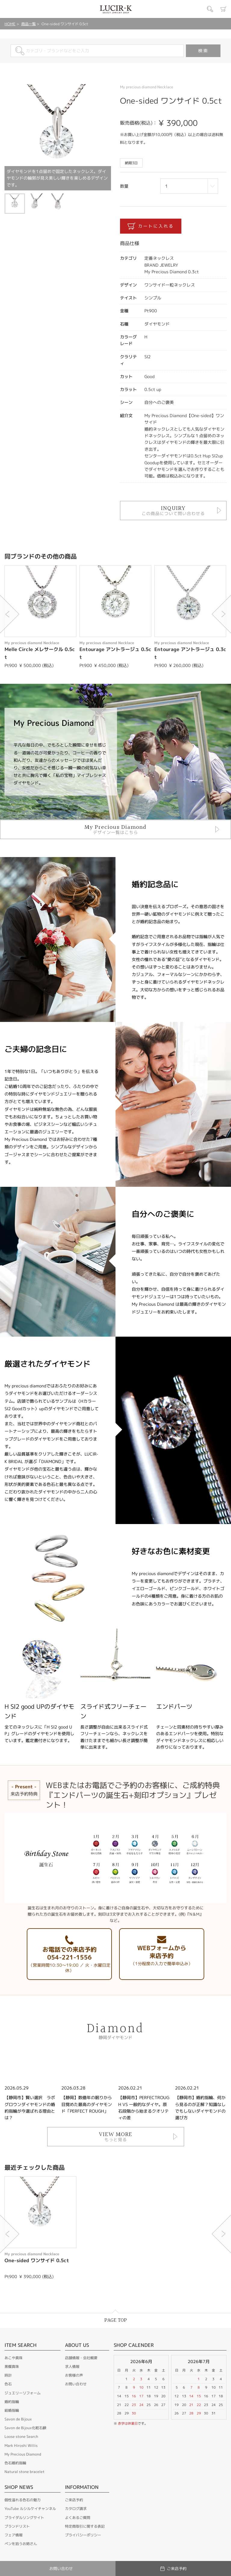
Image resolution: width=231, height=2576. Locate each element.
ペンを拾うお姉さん (21, 2543)
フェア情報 (14, 2535)
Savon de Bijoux (18, 2419)
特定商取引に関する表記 (85, 2526)
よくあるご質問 (77, 2517)
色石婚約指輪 (15, 2462)
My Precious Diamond (23, 2454)
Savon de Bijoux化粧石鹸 (25, 2427)
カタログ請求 (76, 2508)
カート (223, 9)
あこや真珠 (14, 2357)
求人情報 (72, 2366)
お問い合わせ (76, 2384)
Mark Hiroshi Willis (21, 2445)
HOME (10, 23)
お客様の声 (74, 2375)
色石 (8, 2384)
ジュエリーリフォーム (23, 2393)
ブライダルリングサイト (24, 2517)
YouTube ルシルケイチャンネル (30, 2508)
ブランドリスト (17, 2526)
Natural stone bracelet (25, 2471)
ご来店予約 (74, 2499)
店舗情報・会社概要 (81, 2357)
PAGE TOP (115, 2320)
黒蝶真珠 (12, 2366)
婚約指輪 (12, 2401)
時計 (8, 2375)
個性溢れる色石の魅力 (23, 2499)
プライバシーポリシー (83, 2535)
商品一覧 (28, 23)
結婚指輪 (12, 2410)
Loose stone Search (21, 2436)
